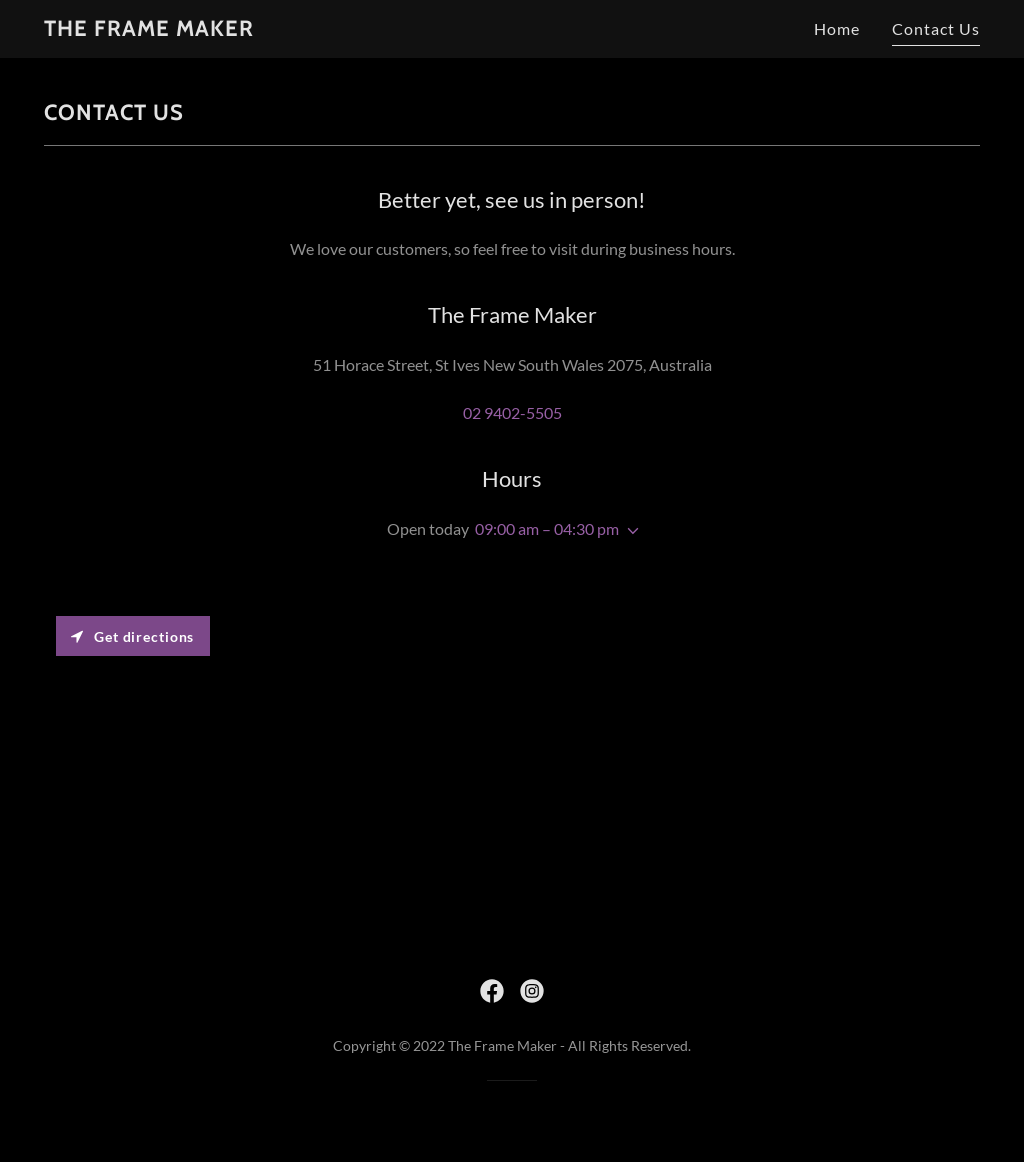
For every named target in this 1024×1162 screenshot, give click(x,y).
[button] (629, 531)
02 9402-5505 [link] (512, 412)
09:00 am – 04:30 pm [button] (547, 528)
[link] (149, 29)
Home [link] (837, 28)
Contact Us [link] (936, 28)
